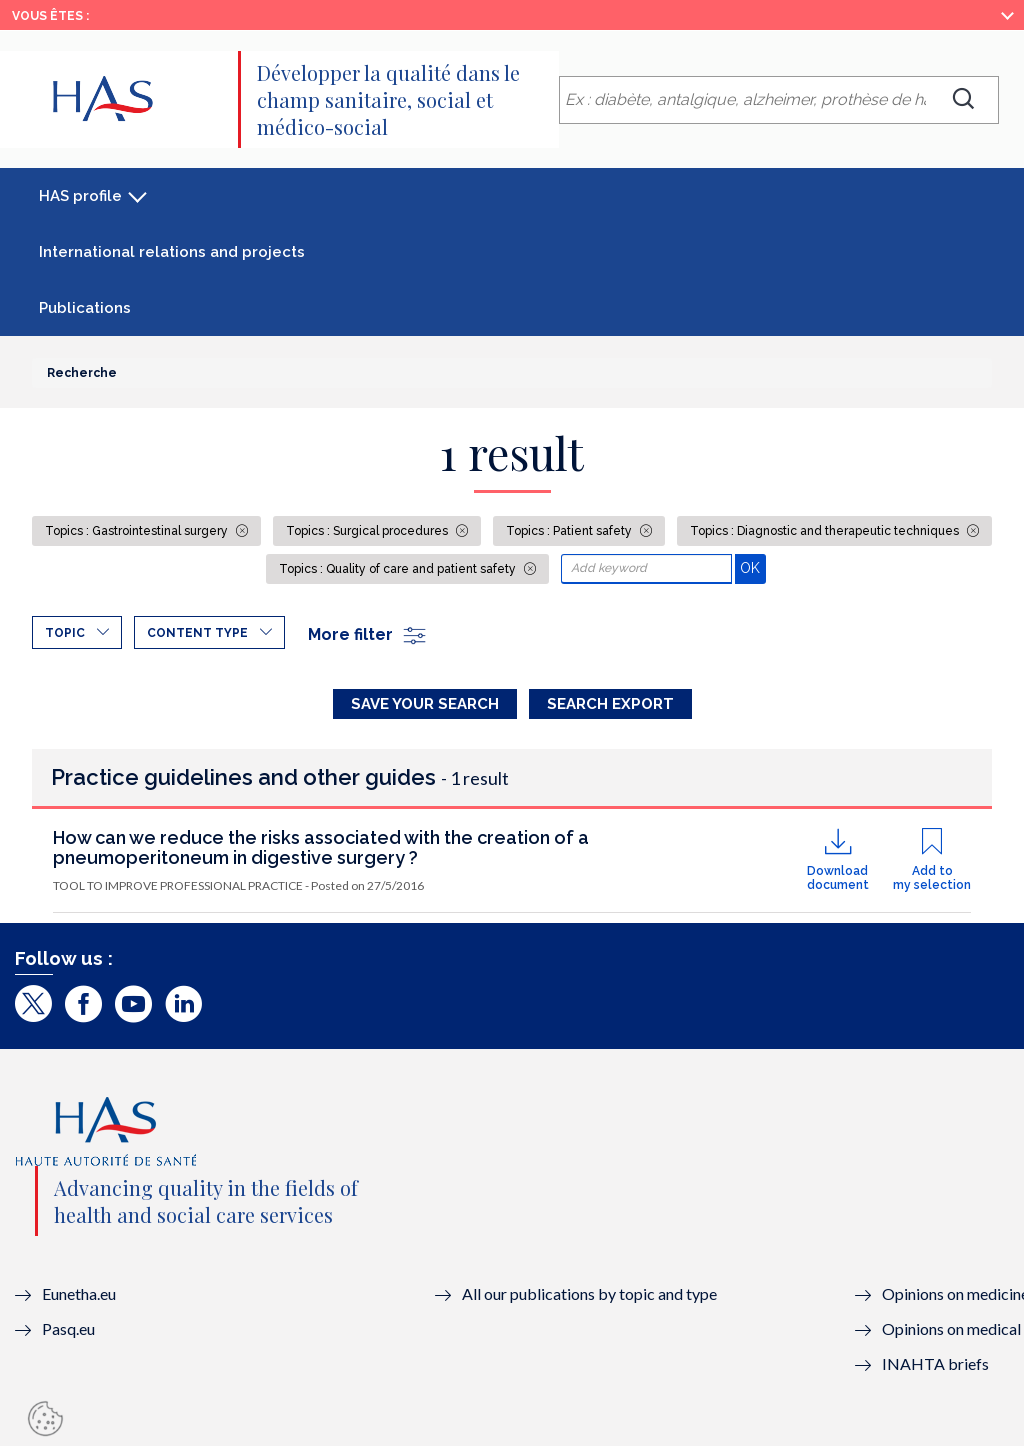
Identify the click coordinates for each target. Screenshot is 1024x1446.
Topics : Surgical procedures (368, 531)
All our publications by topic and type (589, 1293)
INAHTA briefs (935, 1363)
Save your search (425, 704)
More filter (368, 634)
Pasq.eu (68, 1328)
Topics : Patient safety (570, 531)
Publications (85, 308)
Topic (65, 633)
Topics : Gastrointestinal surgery (138, 531)
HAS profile (80, 196)
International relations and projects (172, 252)
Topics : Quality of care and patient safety (399, 569)
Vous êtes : (50, 16)
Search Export (610, 704)
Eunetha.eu (79, 1293)
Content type (197, 633)
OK (752, 567)
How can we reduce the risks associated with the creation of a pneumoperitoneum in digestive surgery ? (321, 847)
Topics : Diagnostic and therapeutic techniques (826, 531)
